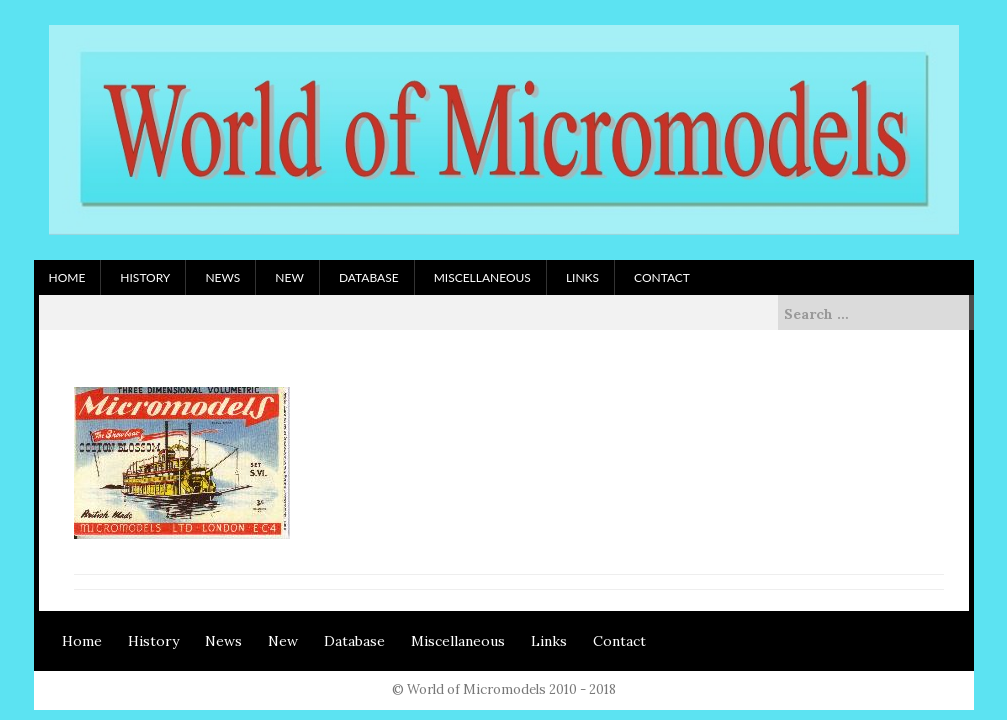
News (222, 277)
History (145, 277)
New (289, 277)
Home (67, 277)
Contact (662, 277)
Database (369, 277)
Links (582, 277)
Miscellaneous (482, 277)
